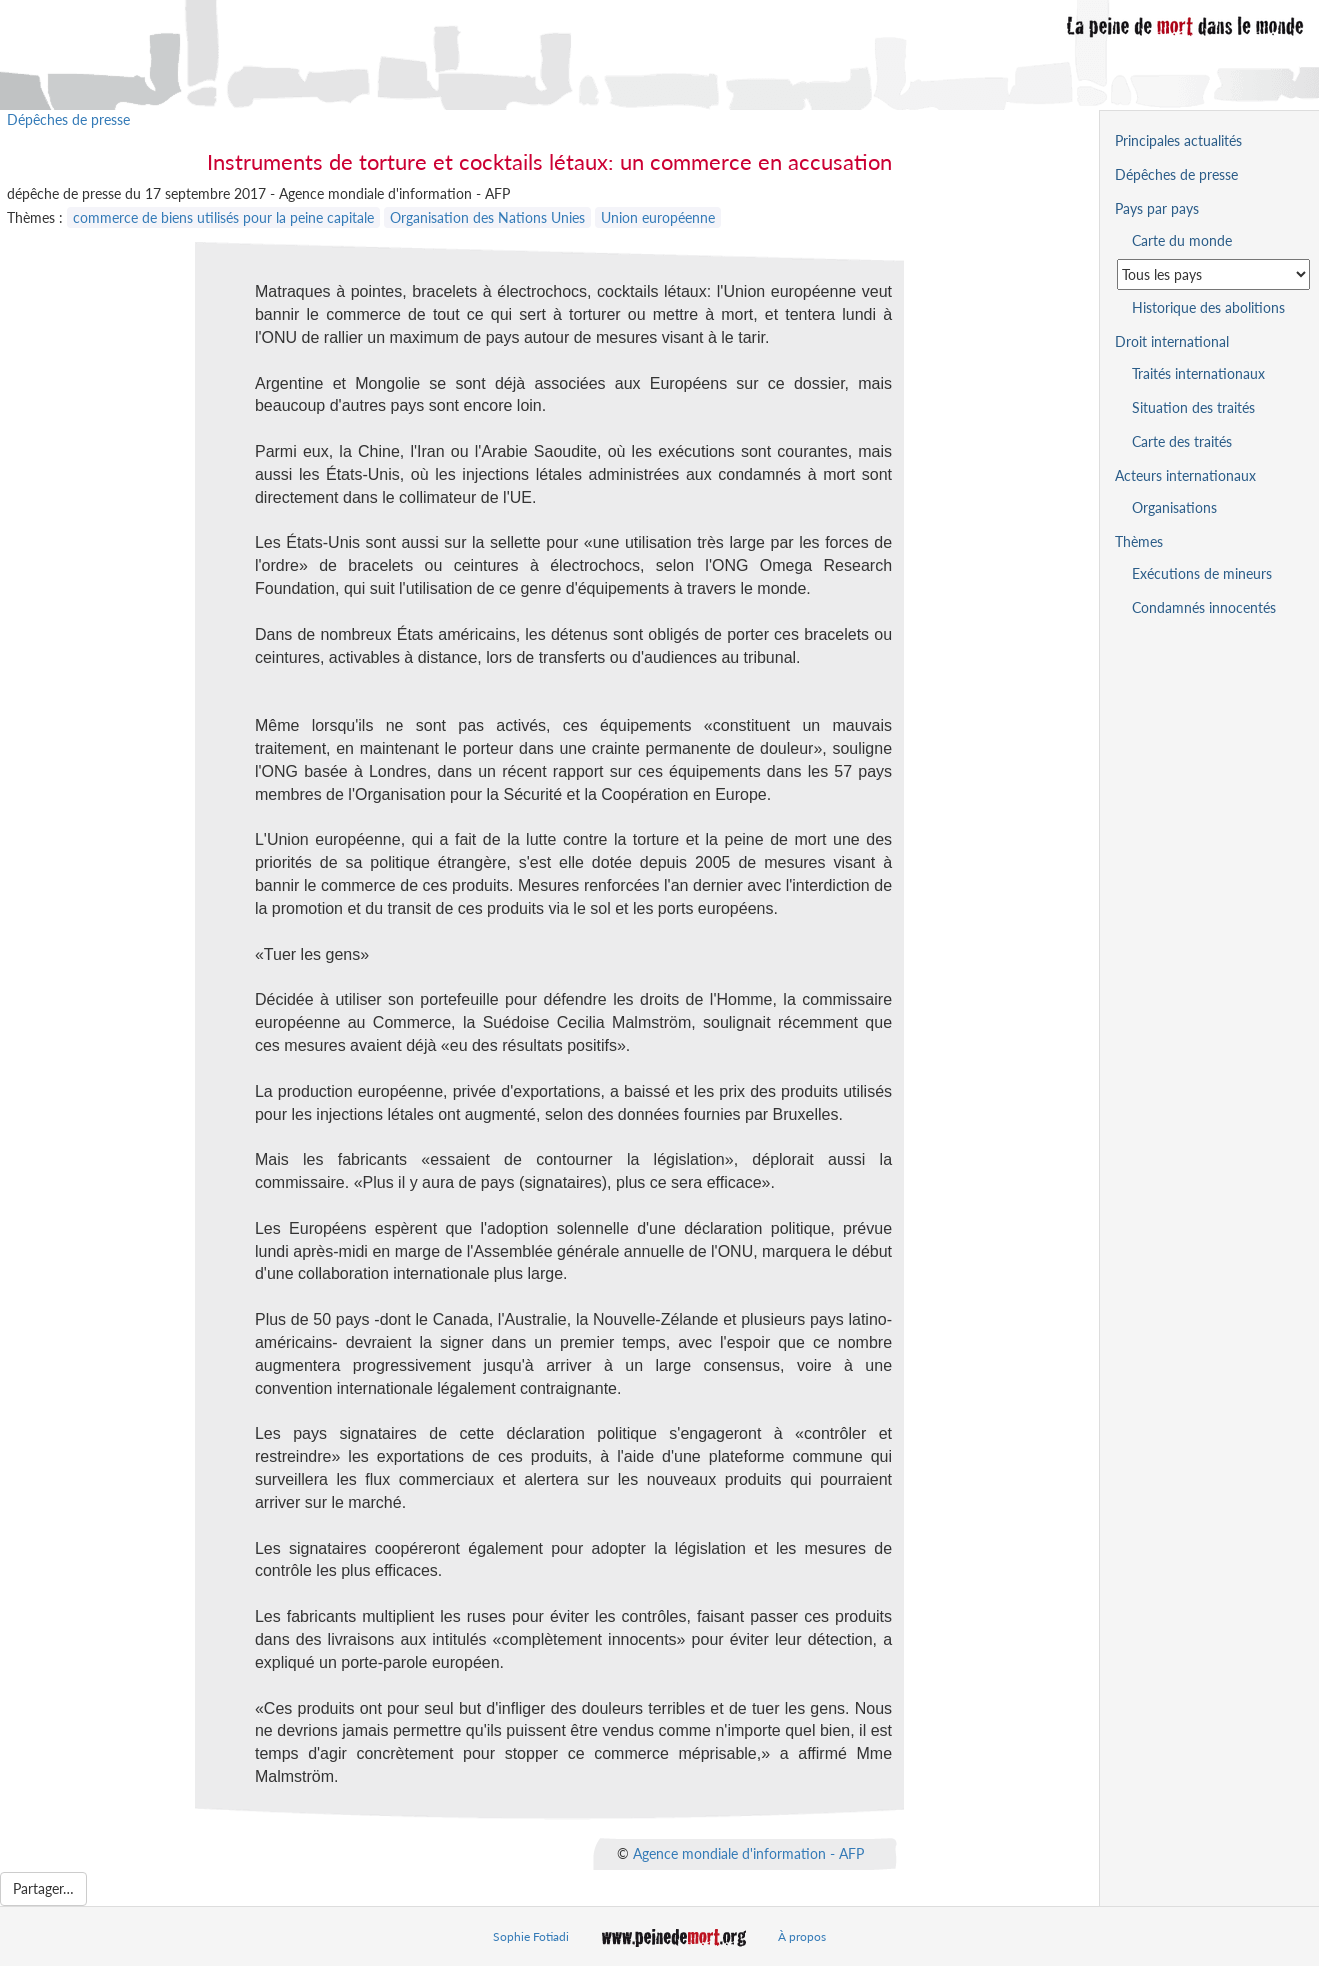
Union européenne (658, 217)
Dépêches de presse (68, 119)
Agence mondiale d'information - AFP (748, 1852)
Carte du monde (1182, 240)
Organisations (1174, 507)
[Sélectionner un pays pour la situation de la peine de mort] (1213, 274)
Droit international (1172, 341)
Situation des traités (1193, 407)
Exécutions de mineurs (1202, 573)
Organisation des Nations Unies (487, 217)
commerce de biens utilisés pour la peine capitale (223, 217)
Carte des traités (1182, 441)
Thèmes (1139, 541)
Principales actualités (1178, 140)
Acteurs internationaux (1185, 475)
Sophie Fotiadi (531, 1936)
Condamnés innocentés (1204, 607)
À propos (802, 1936)
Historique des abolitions (1208, 307)
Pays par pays (1157, 208)
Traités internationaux (1198, 373)
